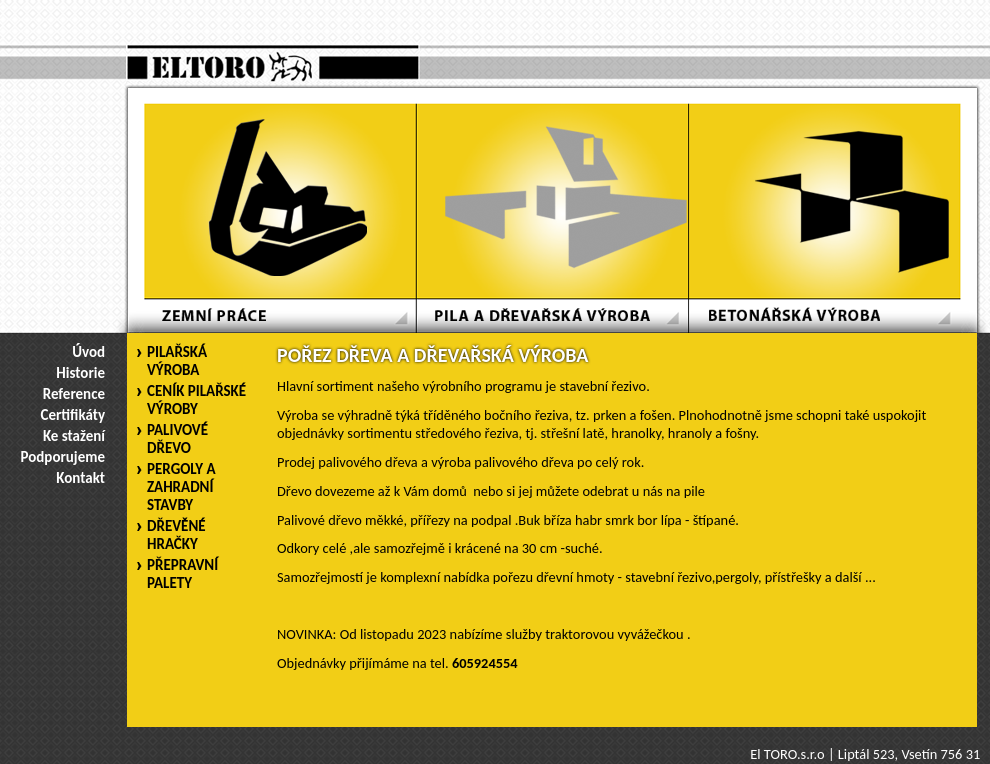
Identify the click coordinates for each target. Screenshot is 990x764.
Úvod (88, 352)
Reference (74, 394)
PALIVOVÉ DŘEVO (177, 439)
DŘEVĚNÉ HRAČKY (176, 535)
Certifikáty (72, 415)
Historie (80, 373)
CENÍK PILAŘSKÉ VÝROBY (196, 400)
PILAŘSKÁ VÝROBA (177, 361)
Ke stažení (74, 436)
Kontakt (80, 478)
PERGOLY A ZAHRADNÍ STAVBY (181, 487)
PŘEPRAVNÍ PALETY (182, 574)
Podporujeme (63, 457)
